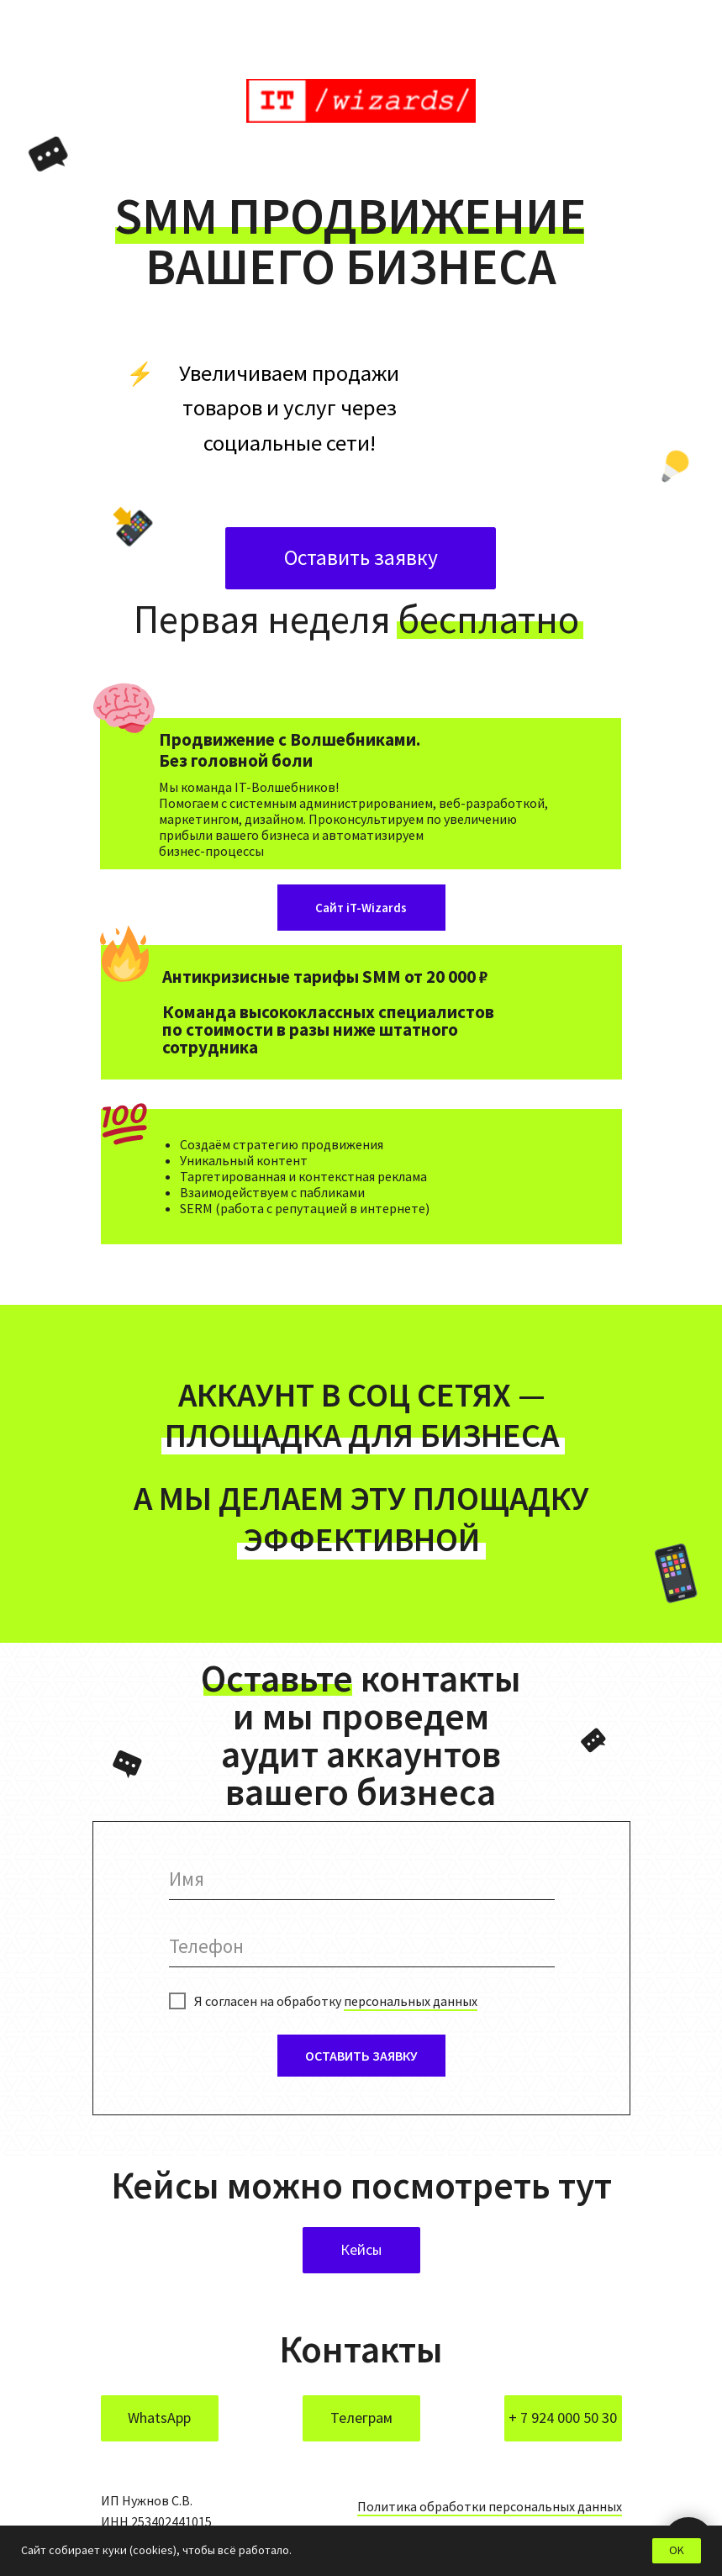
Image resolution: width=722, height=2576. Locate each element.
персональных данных (410, 2001)
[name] (362, 1879)
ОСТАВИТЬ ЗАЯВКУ (361, 2055)
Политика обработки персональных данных (489, 2506)
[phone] (362, 1946)
